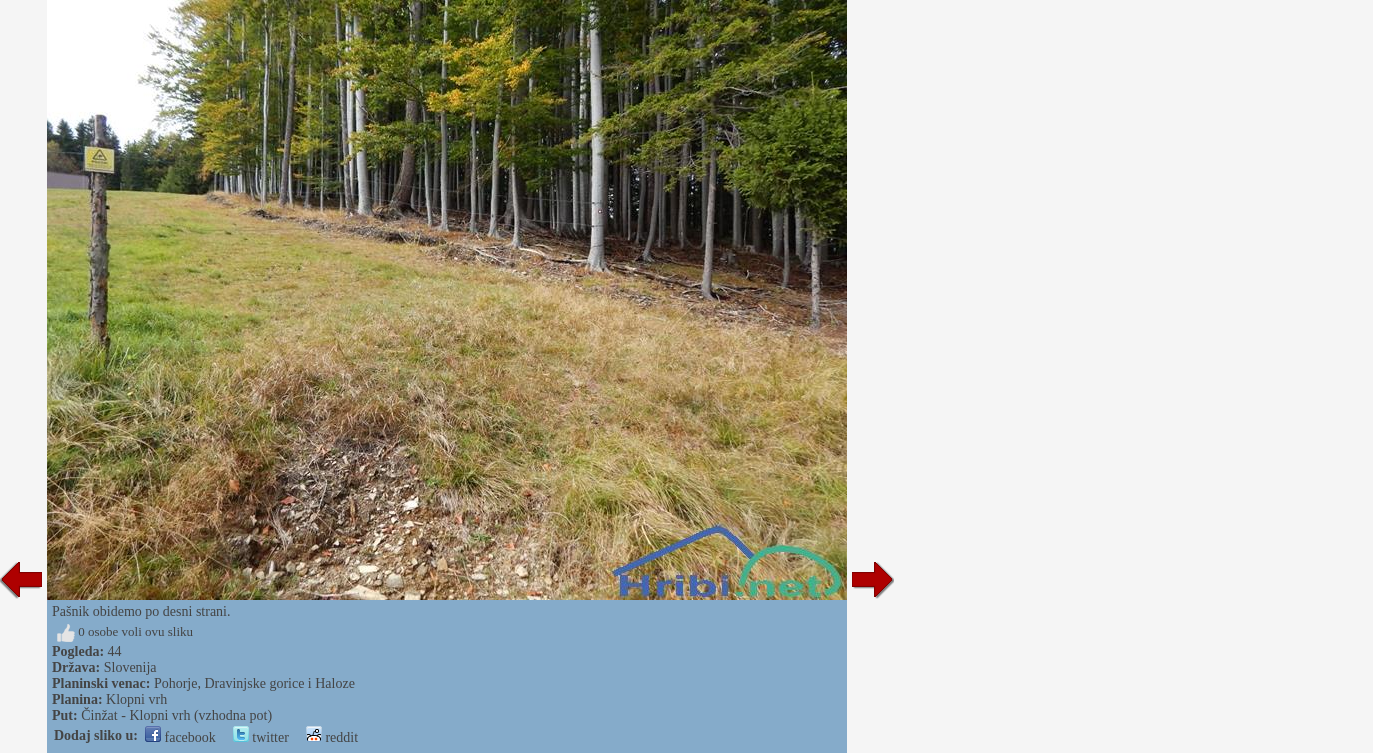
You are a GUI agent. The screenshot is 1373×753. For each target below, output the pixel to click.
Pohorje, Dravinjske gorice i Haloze (254, 683)
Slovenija (130, 667)
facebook (180, 737)
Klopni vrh (136, 699)
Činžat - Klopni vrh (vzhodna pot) (176, 715)
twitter (261, 737)
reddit (332, 737)
